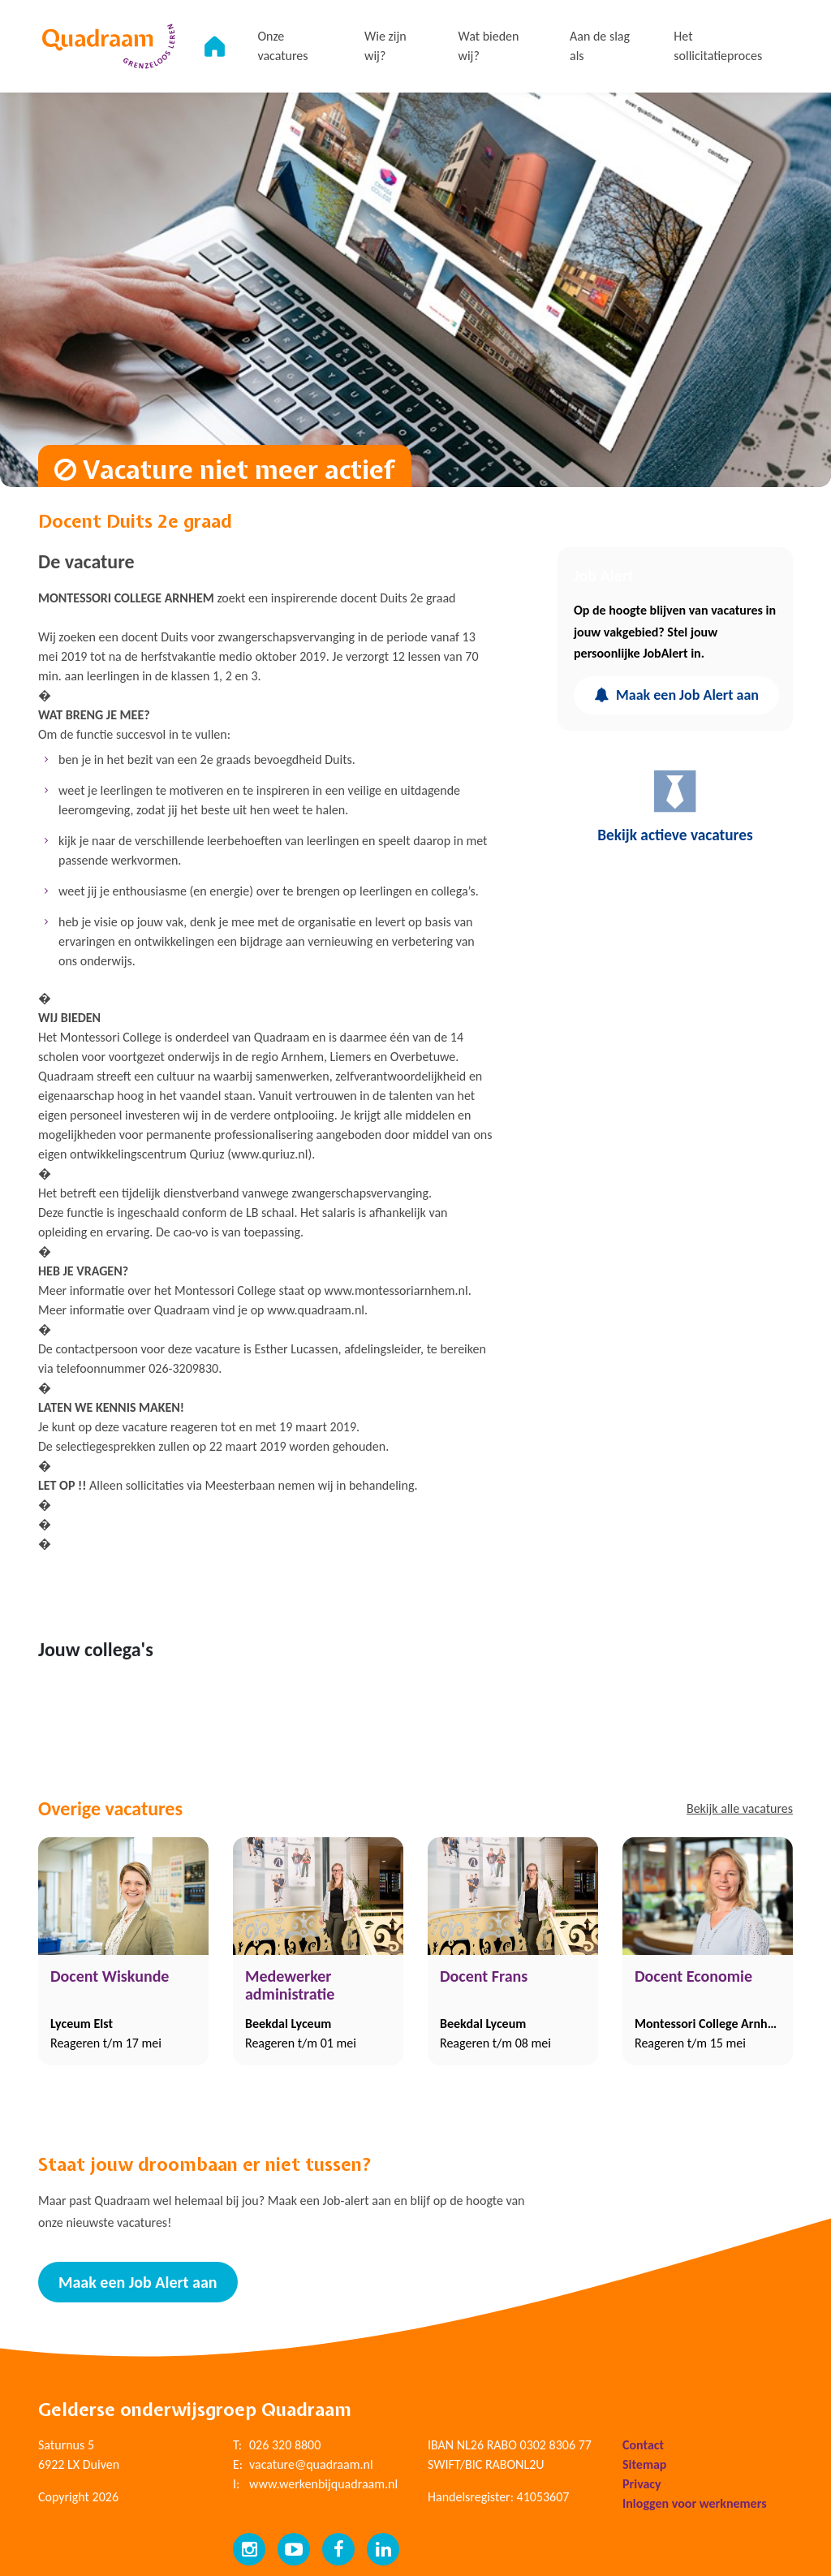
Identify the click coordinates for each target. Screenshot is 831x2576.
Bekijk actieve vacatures (675, 806)
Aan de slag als (605, 45)
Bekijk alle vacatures (740, 1808)
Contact (643, 2442)
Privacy (641, 2481)
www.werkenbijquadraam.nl (323, 2481)
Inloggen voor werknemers (694, 2501)
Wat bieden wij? (497, 45)
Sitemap (644, 2462)
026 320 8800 (285, 2442)
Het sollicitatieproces (721, 45)
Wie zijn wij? (397, 45)
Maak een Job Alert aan (676, 695)
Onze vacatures (296, 45)
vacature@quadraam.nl (311, 2462)
